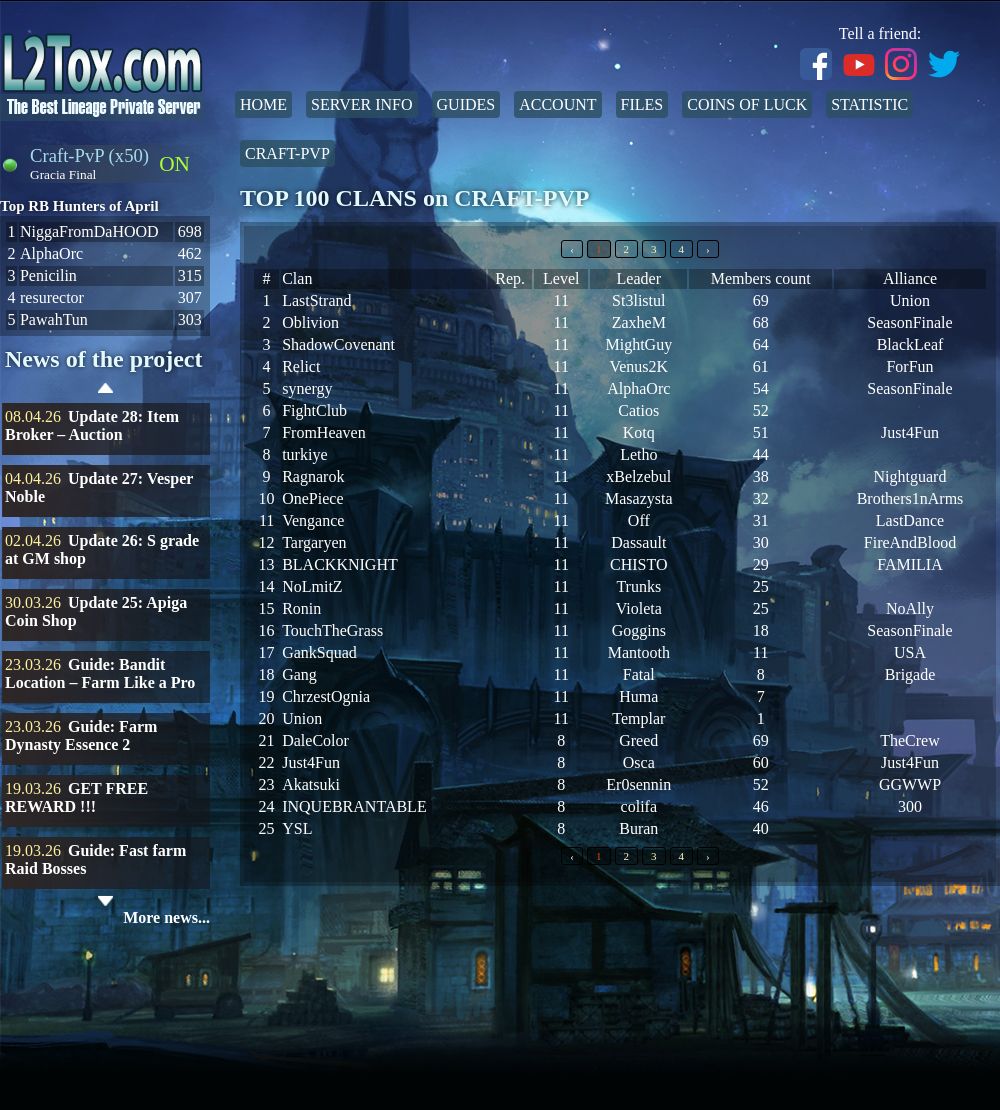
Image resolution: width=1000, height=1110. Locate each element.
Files (642, 104)
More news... (166, 917)
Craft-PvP (287, 153)
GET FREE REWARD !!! (76, 797)
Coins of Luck (747, 104)
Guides (466, 104)
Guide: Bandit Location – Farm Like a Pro (100, 673)
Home (263, 104)
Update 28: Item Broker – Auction (92, 425)
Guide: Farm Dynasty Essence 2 (81, 735)
